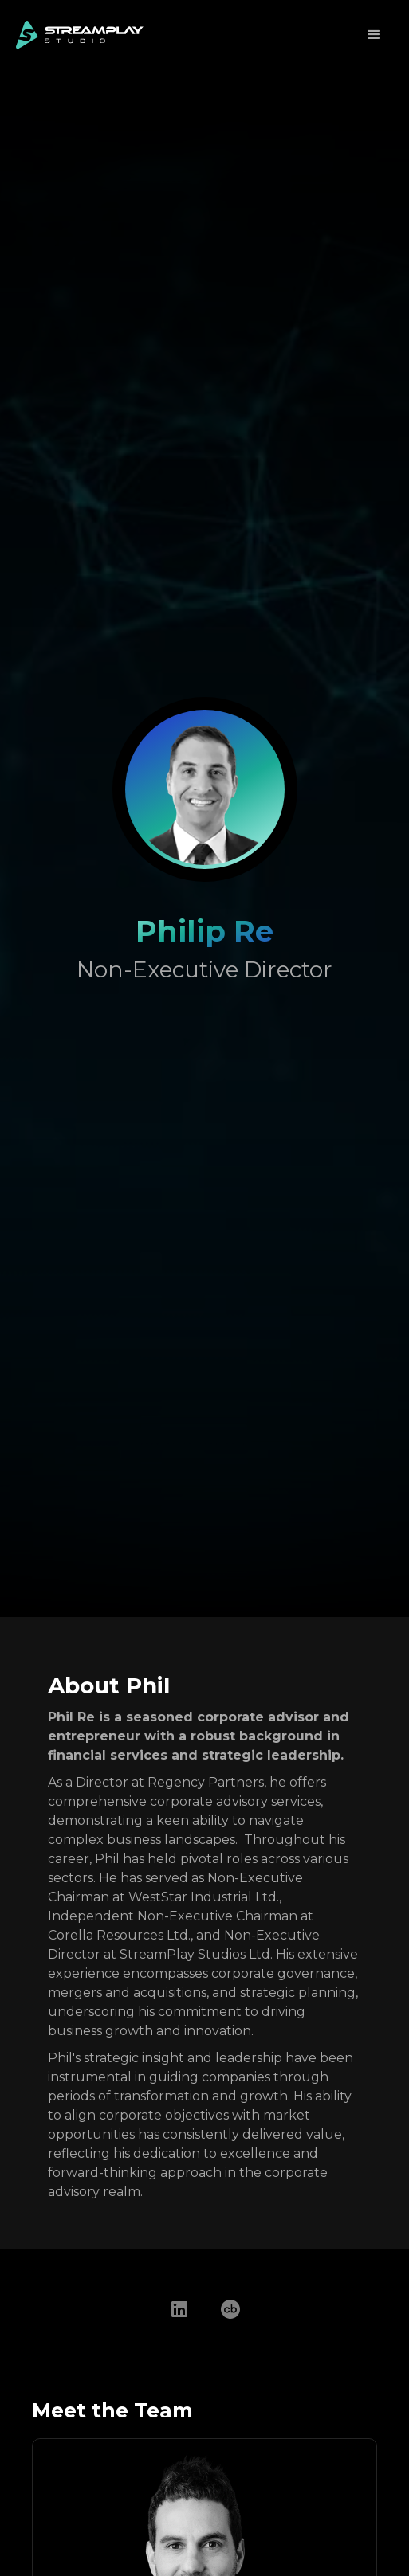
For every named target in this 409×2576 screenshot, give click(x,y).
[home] (80, 35)
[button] (374, 35)
